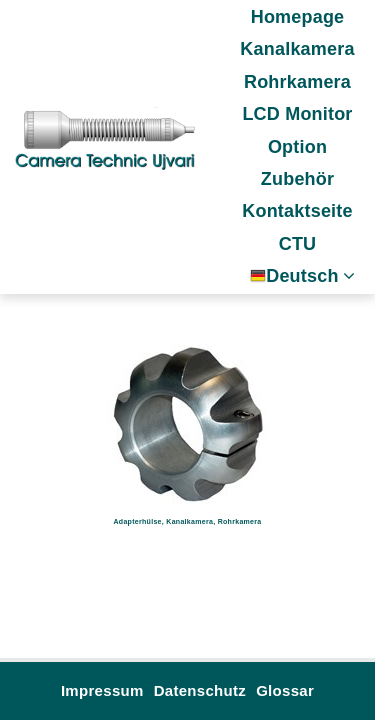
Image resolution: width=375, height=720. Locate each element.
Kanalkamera (297, 49)
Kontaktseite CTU (297, 227)
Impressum (102, 690)
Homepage (298, 17)
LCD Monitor (297, 114)
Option (297, 147)
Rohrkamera (297, 82)
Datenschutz (200, 690)
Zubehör (297, 179)
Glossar (285, 690)
